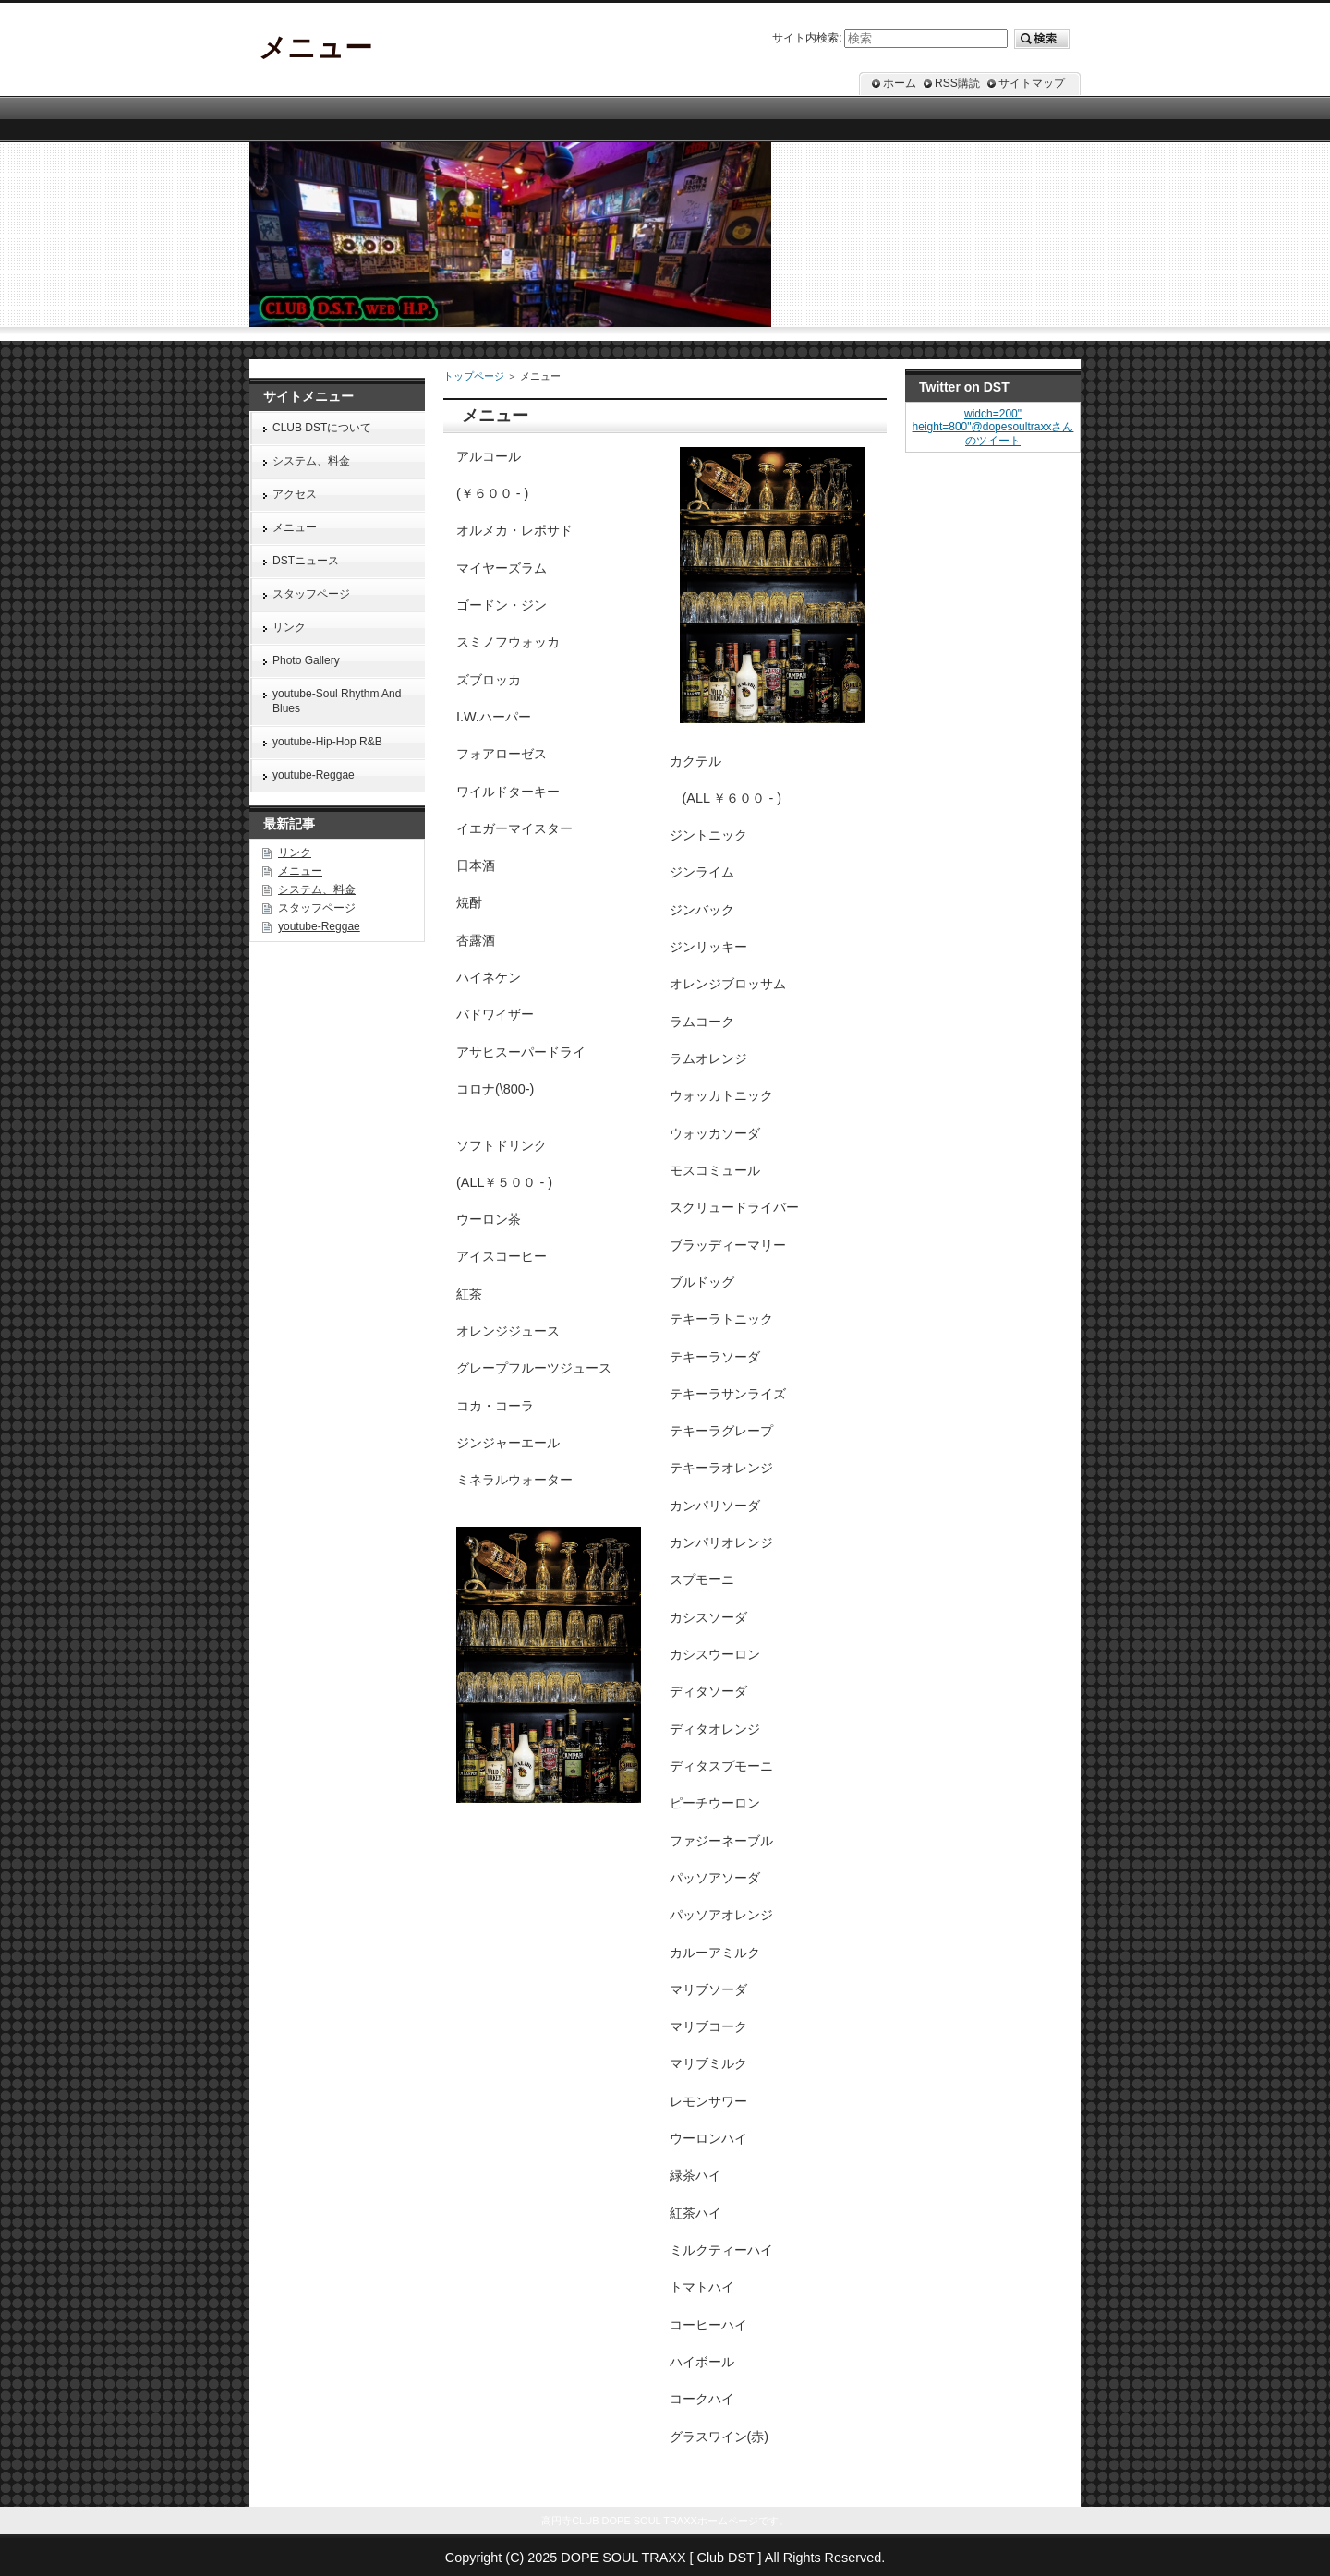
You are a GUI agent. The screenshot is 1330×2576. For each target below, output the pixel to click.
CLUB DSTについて (321, 427)
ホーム (899, 83)
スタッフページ (311, 593)
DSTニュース (305, 560)
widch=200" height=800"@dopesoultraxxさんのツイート (993, 427)
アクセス (294, 494)
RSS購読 (957, 83)
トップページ (473, 375)
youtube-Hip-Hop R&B (327, 741)
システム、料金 (311, 460)
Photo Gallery (306, 660)
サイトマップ (1031, 83)
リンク (289, 627)
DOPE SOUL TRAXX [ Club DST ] (661, 2557)
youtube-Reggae (313, 774)
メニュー (294, 527)
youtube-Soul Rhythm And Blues (336, 701)
